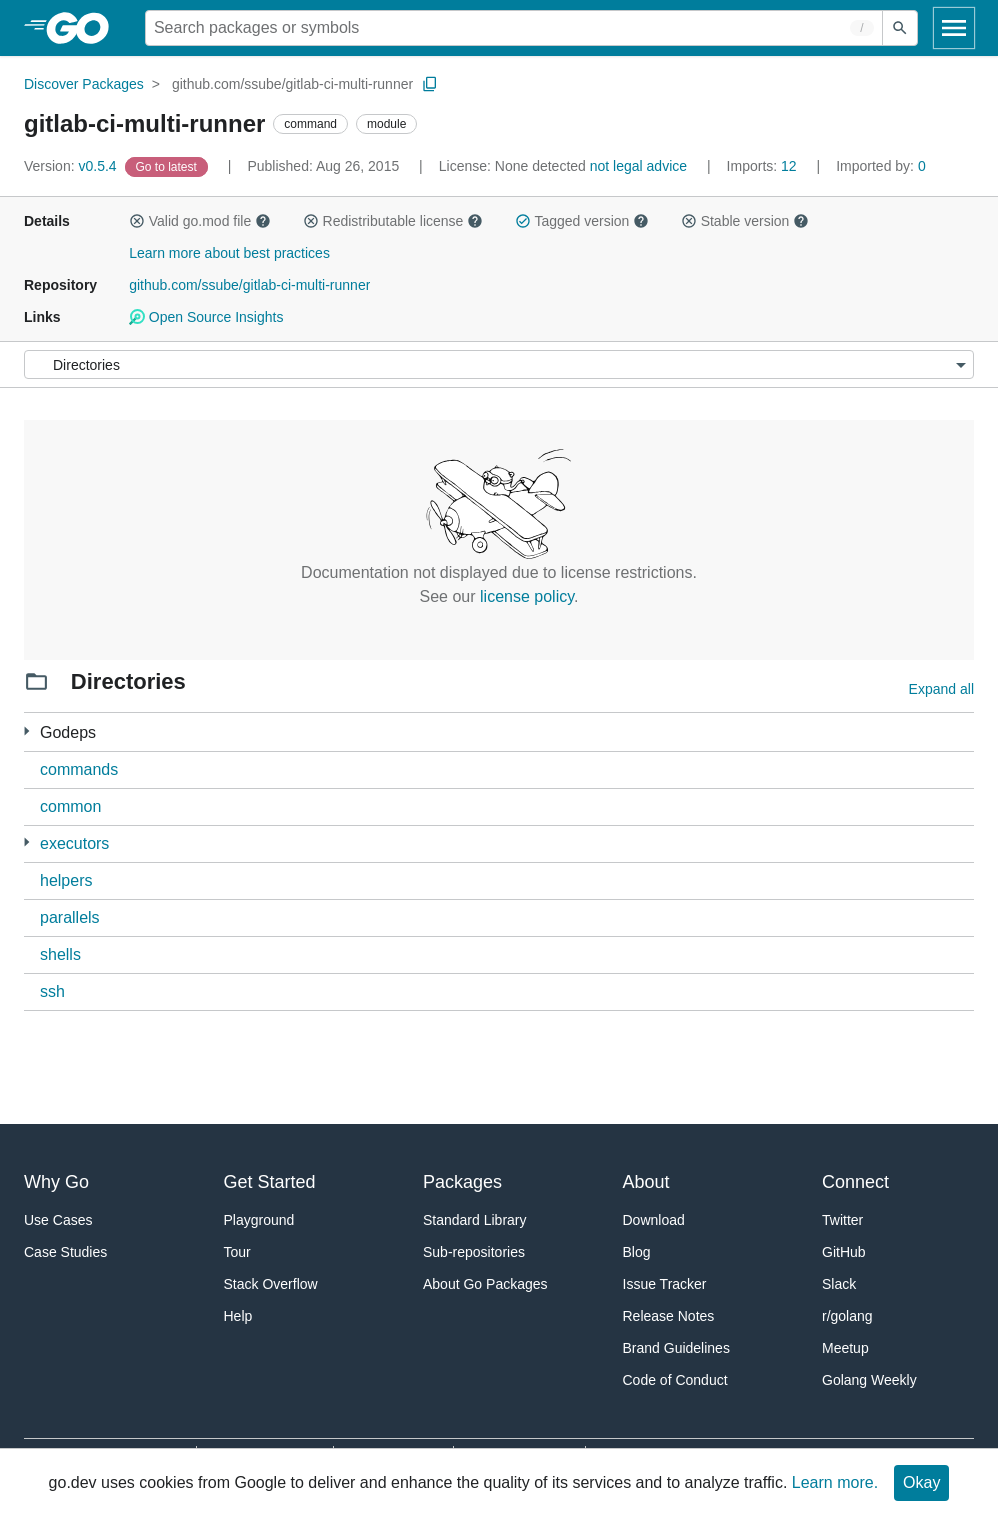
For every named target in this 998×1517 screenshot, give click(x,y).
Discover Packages (84, 84)
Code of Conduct (675, 1380)
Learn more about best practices (229, 253)
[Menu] (499, 364)
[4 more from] (26, 842)
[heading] (84, 28)
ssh (52, 991)
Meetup (845, 1348)
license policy (527, 596)
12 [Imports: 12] (764, 166)
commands (79, 769)
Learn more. (835, 1482)
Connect (855, 1182)
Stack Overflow (271, 1284)
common (70, 806)
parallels (70, 917)
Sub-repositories (474, 1252)
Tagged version (582, 221)
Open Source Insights (206, 317)
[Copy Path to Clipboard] (430, 84)
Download (654, 1220)
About (646, 1182)
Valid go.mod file (200, 221)
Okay (921, 1482)
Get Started (270, 1182)
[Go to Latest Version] (168, 166)
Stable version (745, 221)
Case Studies (65, 1252)
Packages (462, 1182)
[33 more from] (26, 731)
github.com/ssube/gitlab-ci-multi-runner (292, 84)
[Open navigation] (954, 28)
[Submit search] (900, 28)
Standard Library (475, 1220)
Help (238, 1316)
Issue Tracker (665, 1284)
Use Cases (58, 1220)
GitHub (844, 1252)
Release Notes (669, 1316)
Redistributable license (393, 221)
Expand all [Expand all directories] (941, 689)
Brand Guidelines (676, 1348)
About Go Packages (485, 1284)
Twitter (842, 1220)
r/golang (847, 1316)
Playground (259, 1220)
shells (60, 954)
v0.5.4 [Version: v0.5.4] (72, 166)
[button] (137, 221)
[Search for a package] (514, 28)
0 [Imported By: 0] (881, 166)
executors (74, 843)
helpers (66, 880)
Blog (637, 1252)
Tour (237, 1252)
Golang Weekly (869, 1380)
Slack (839, 1284)
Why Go (56, 1182)
